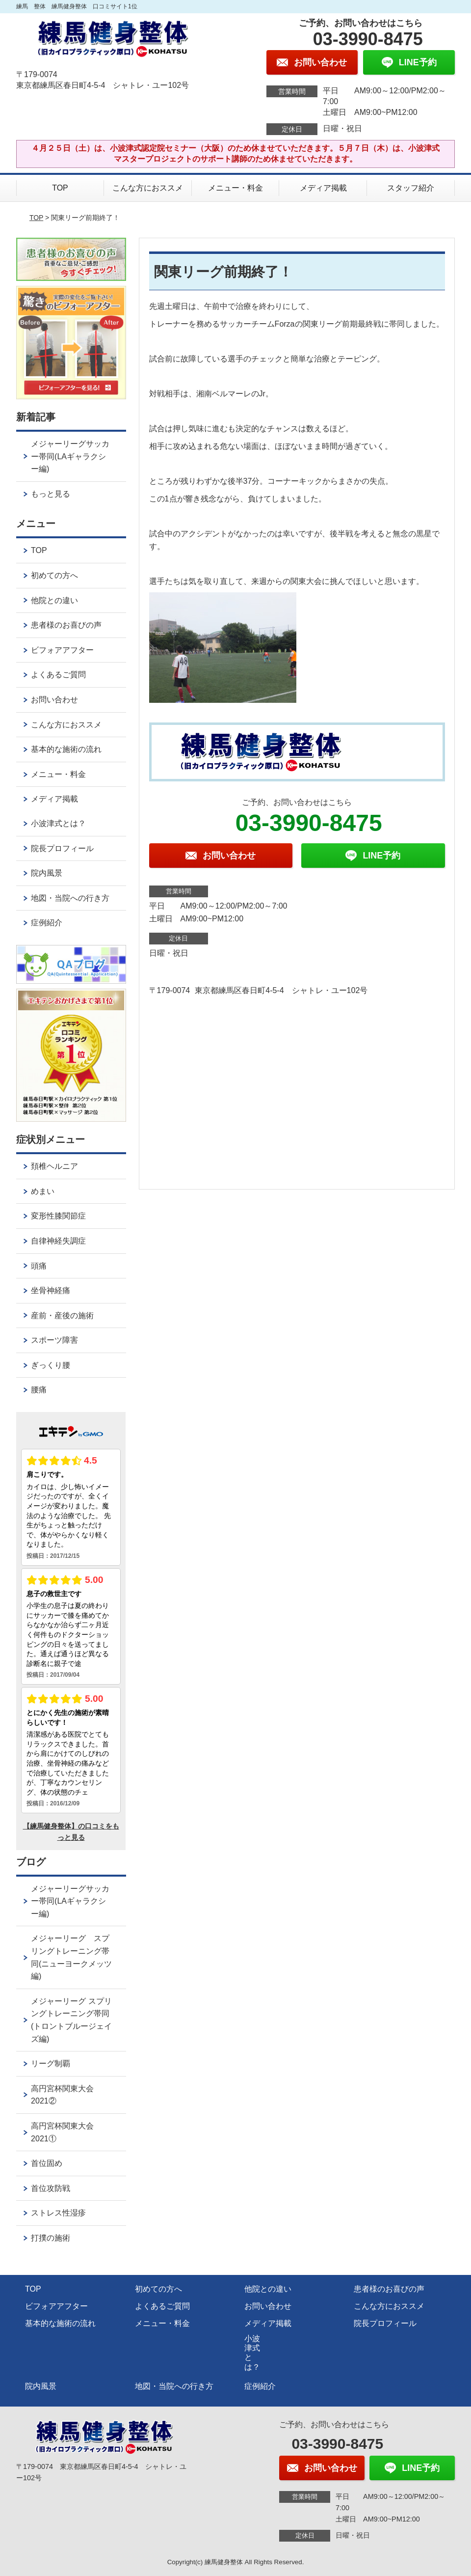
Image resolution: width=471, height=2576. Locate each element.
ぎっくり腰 (50, 1365)
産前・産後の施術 (62, 1315)
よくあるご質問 (58, 674)
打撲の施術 (50, 2238)
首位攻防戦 (50, 2188)
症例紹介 (46, 922)
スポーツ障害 (54, 1340)
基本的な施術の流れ (66, 749)
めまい (42, 1191)
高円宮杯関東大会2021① (62, 2132)
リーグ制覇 (50, 2063)
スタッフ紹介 (410, 188)
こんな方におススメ (147, 188)
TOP (60, 188)
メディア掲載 (323, 188)
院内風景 (46, 873)
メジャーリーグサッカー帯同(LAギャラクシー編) (70, 456)
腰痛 (39, 1389)
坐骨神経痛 (50, 1290)
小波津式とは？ (58, 823)
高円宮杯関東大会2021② (62, 2094)
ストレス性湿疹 (58, 2213)
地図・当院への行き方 (70, 898)
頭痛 (39, 1266)
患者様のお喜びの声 (66, 625)
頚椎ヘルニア (54, 1166)
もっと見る (50, 494)
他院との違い (54, 600)
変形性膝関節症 (58, 1216)
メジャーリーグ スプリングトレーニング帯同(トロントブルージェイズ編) (71, 2020)
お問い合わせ (54, 699)
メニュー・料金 (235, 188)
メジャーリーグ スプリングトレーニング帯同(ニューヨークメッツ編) (71, 1957)
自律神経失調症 (58, 1241)
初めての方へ (54, 575)
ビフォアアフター (62, 650)
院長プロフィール (62, 848)
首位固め (46, 2163)
